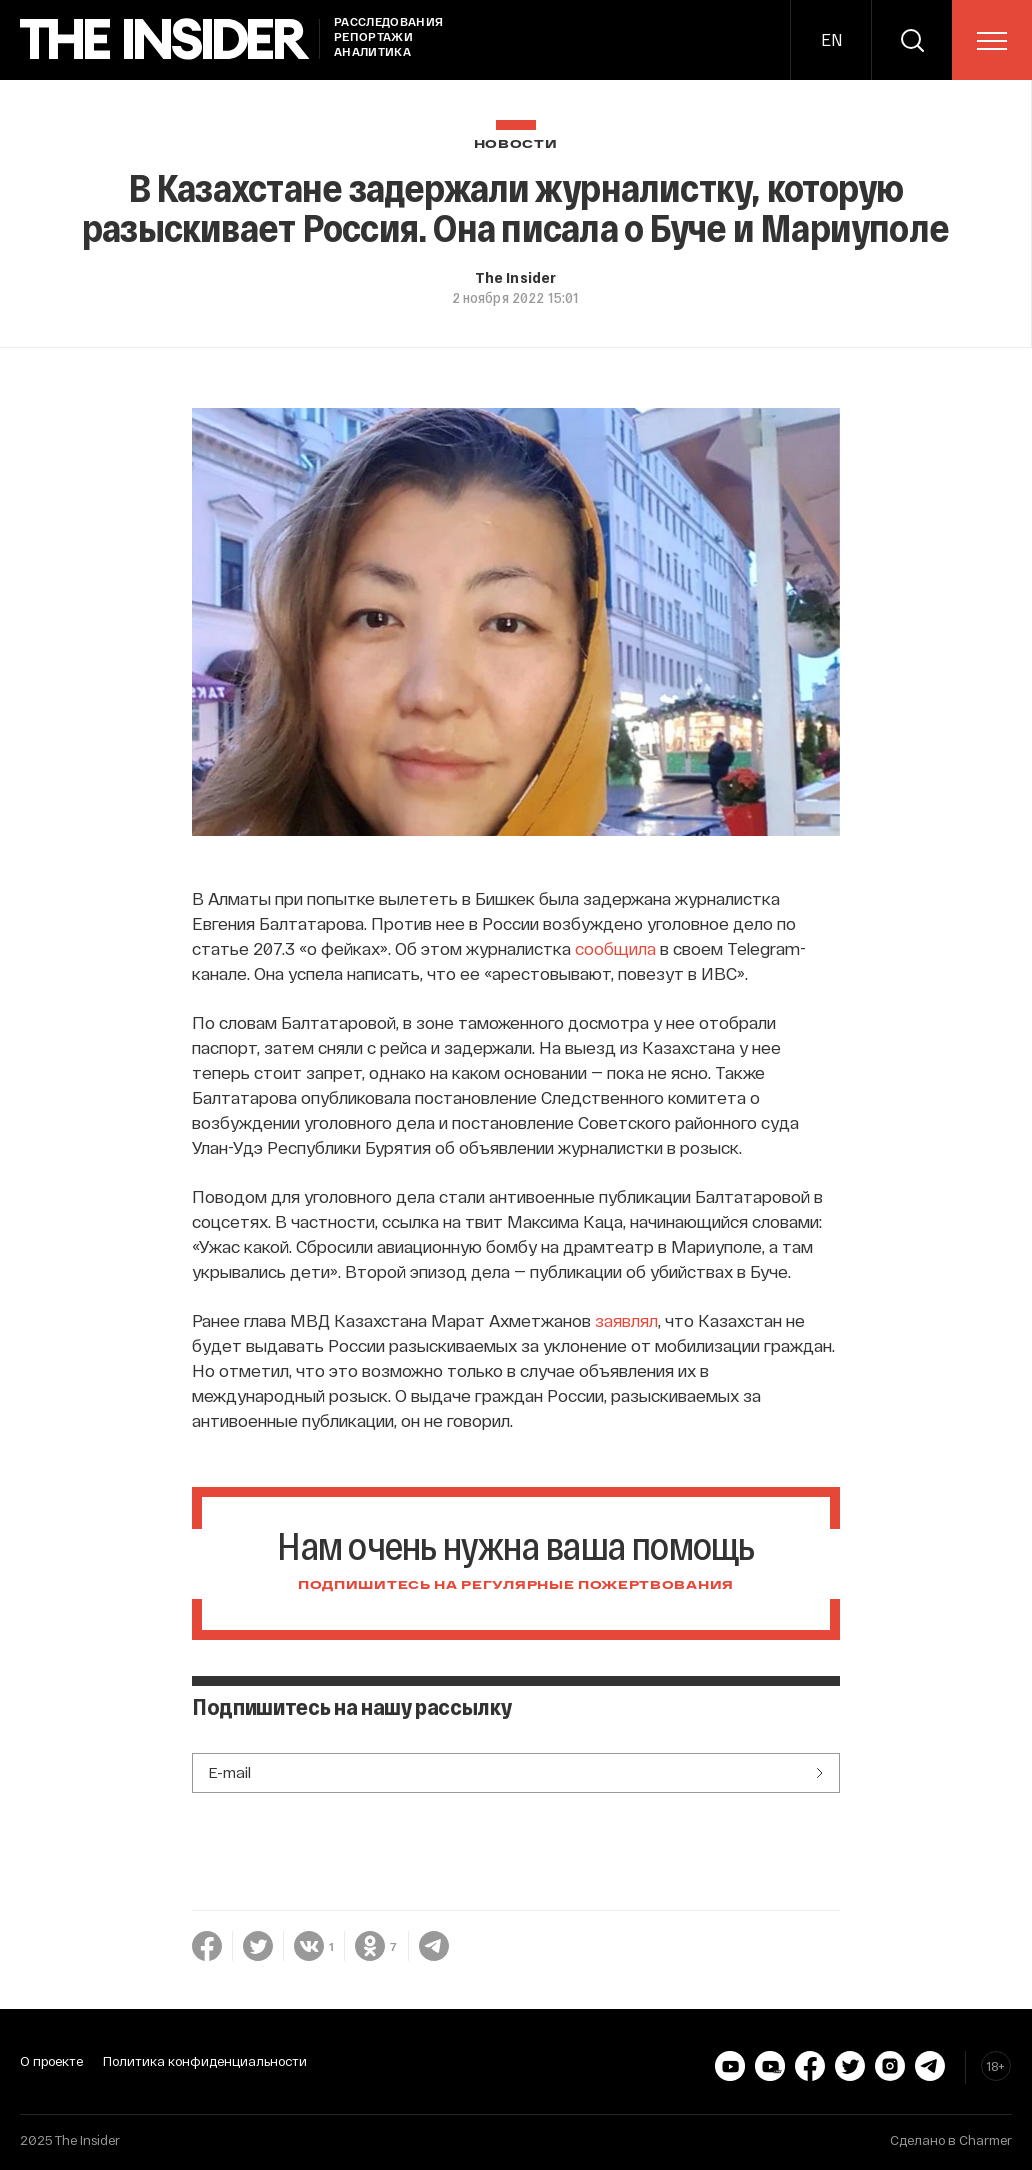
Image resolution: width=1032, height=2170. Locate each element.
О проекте (51, 2061)
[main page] (165, 39)
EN (831, 39)
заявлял (626, 1320)
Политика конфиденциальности (205, 2061)
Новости (516, 144)
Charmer (985, 2140)
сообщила (615, 948)
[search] (912, 40)
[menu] (992, 41)
